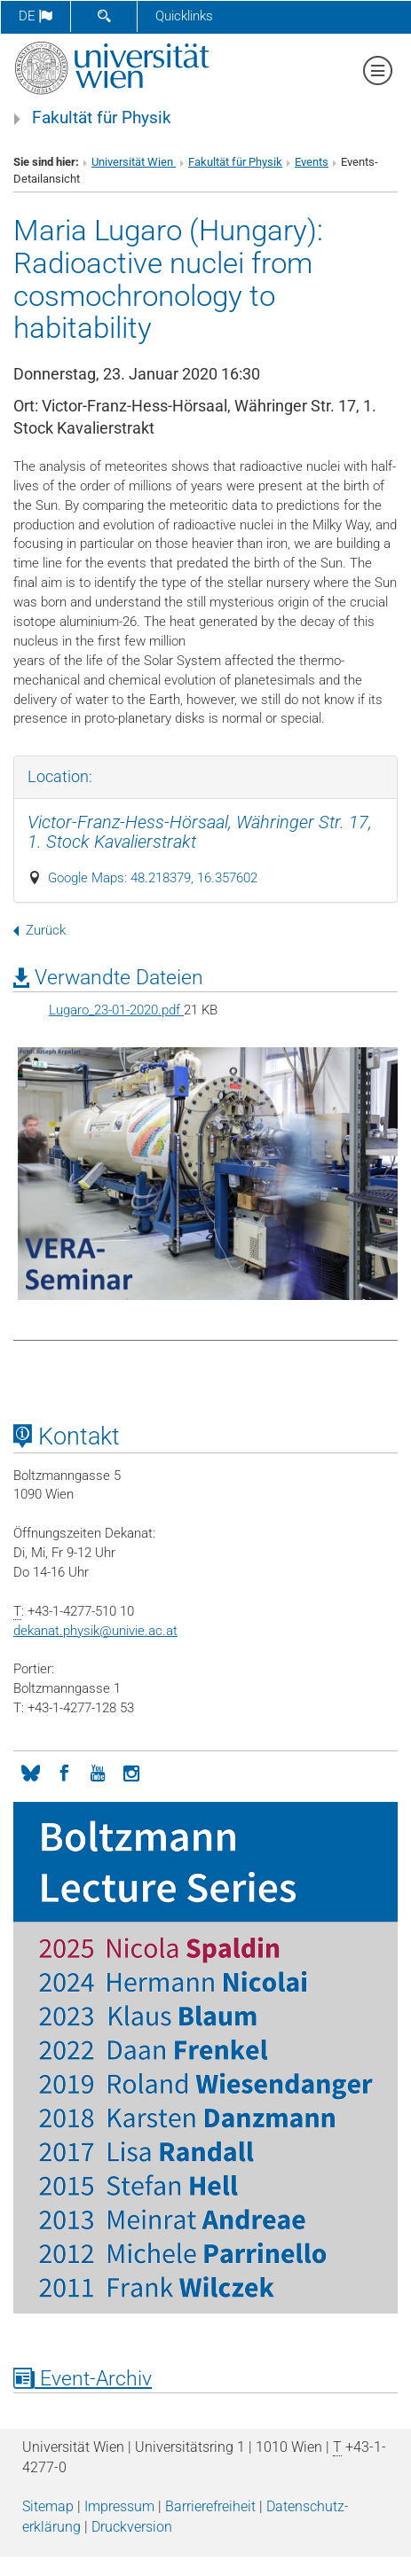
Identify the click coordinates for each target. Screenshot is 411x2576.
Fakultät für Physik (101, 118)
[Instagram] (131, 1772)
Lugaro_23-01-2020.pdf (116, 1010)
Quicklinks (184, 16)
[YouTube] (98, 1772)
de (35, 16)
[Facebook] (64, 1772)
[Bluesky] (30, 1772)
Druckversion (131, 2526)
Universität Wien (133, 161)
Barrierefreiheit (210, 2506)
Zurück (39, 930)
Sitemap (48, 2506)
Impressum (119, 2506)
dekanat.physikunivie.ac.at (95, 1631)
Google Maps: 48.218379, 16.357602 (152, 878)
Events (311, 161)
